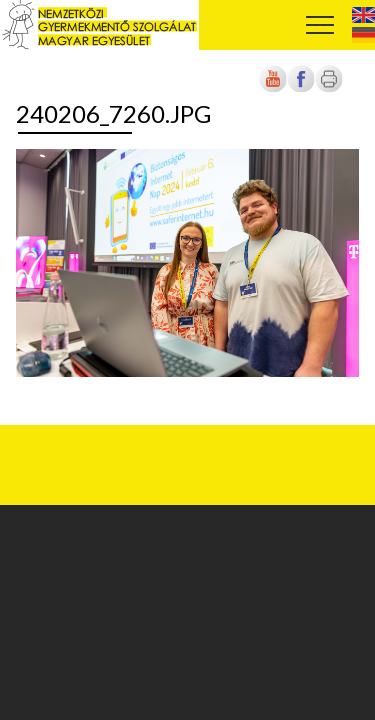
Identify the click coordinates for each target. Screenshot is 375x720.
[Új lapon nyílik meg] (301, 88)
